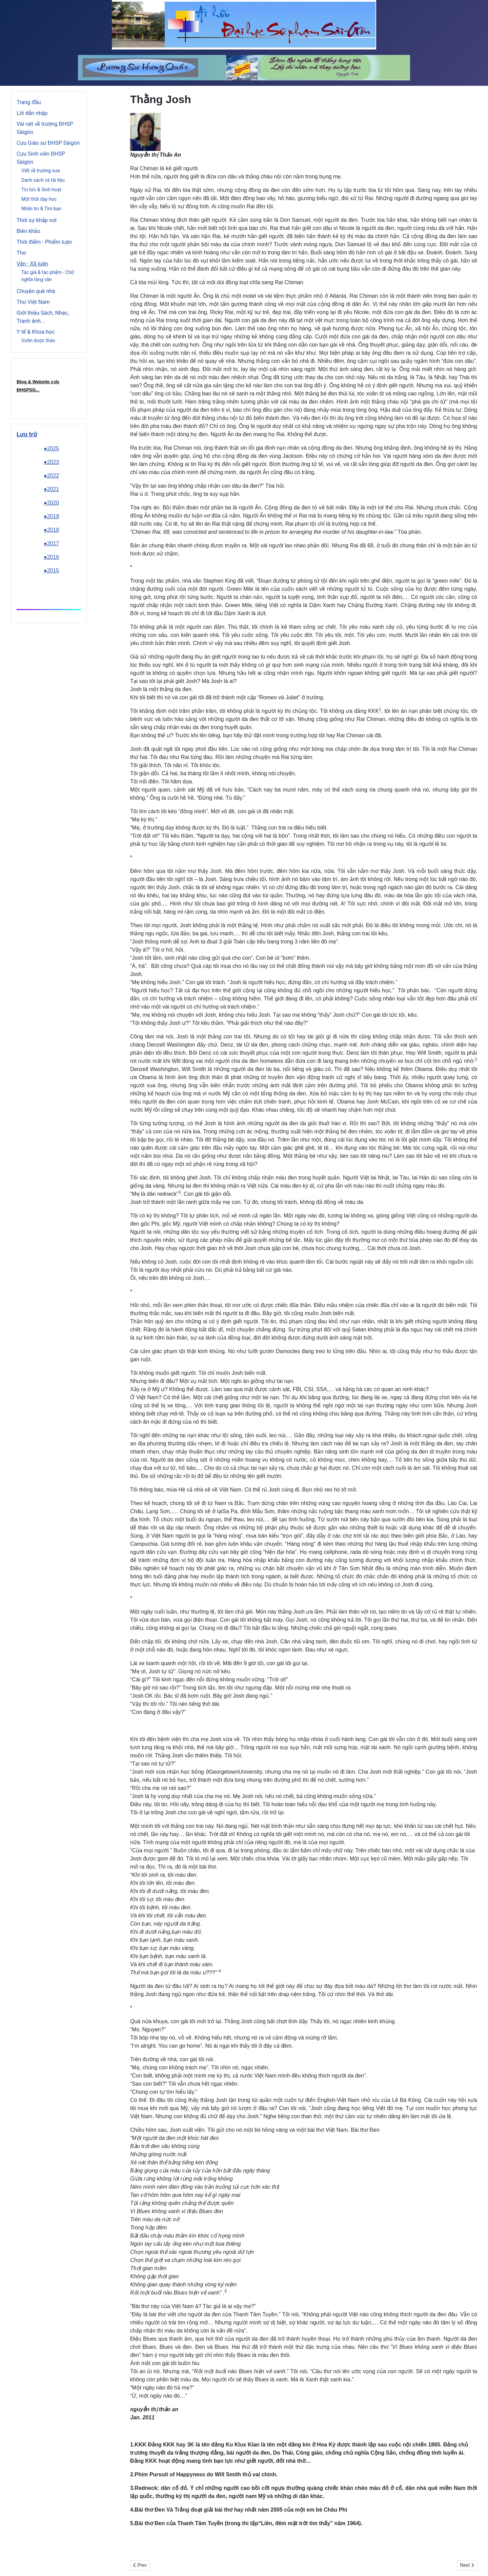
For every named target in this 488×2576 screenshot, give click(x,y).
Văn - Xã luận (32, 263)
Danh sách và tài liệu (43, 180)
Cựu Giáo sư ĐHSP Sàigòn (48, 143)
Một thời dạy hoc (39, 199)
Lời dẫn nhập (32, 113)
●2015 (51, 570)
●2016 (51, 557)
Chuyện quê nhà (36, 291)
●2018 (51, 530)
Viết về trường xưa (40, 170)
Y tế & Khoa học (36, 332)
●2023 (51, 462)
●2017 (51, 543)
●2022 (51, 476)
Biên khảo (28, 231)
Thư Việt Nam (33, 302)
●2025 (51, 448)
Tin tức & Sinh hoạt (41, 189)
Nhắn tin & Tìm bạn (41, 208)
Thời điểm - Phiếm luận (44, 242)
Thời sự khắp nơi (37, 220)
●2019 (51, 516)
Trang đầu (29, 102)
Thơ (21, 253)
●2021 (51, 489)
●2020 (51, 503)
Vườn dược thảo (38, 340)
